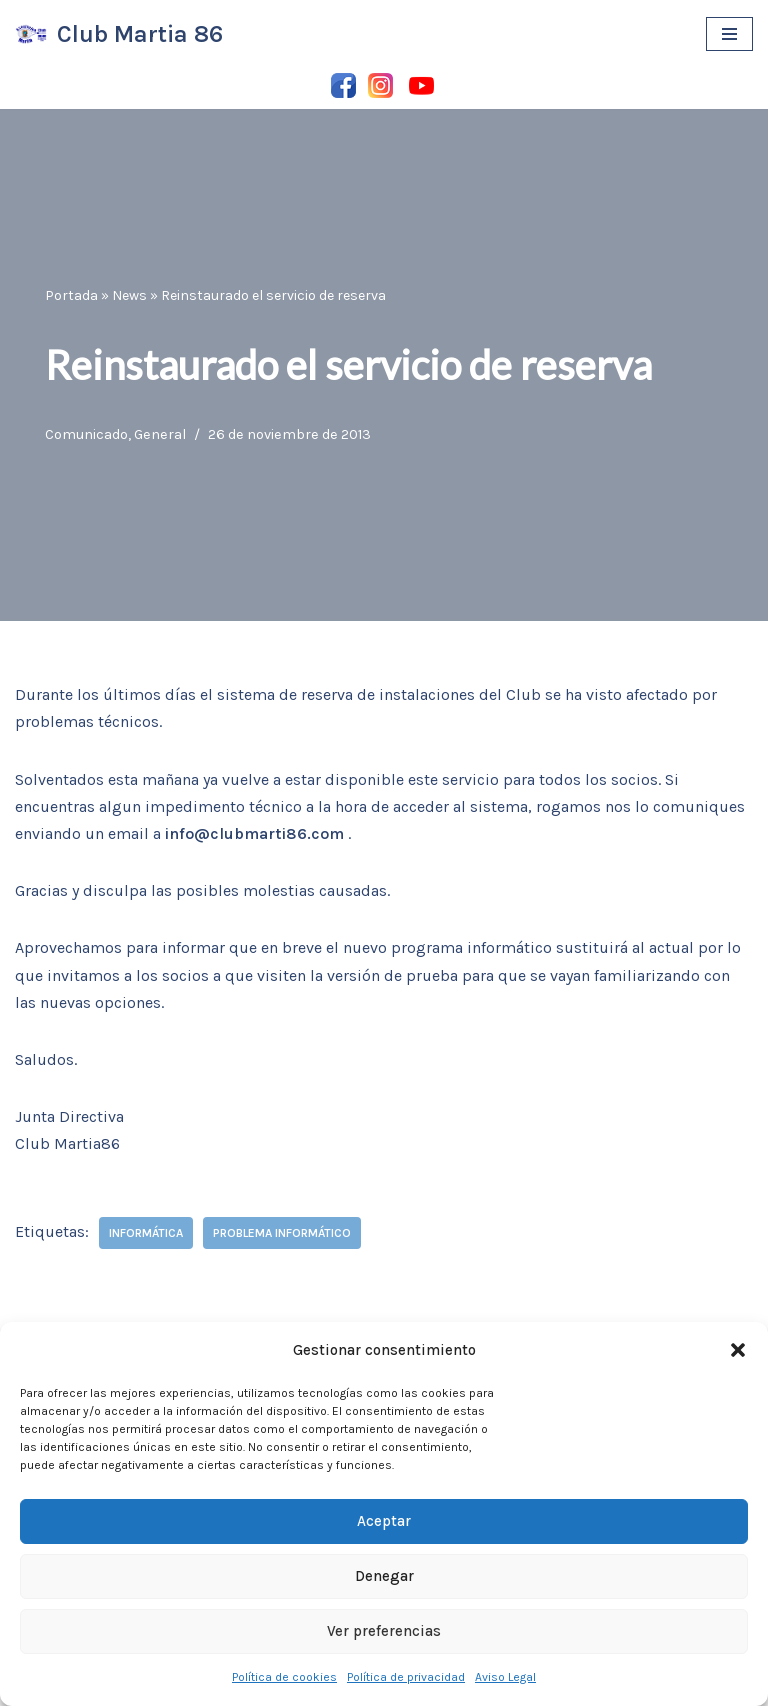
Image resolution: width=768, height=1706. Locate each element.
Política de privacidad (406, 1677)
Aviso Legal (505, 1677)
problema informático (282, 1233)
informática (146, 1233)
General (160, 434)
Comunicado (86, 434)
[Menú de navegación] (729, 34)
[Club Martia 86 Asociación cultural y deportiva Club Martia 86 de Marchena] (119, 34)
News (129, 295)
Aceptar (384, 1521)
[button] (738, 1350)
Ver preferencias (384, 1631)
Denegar (384, 1576)
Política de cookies (284, 1677)
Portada (71, 295)
